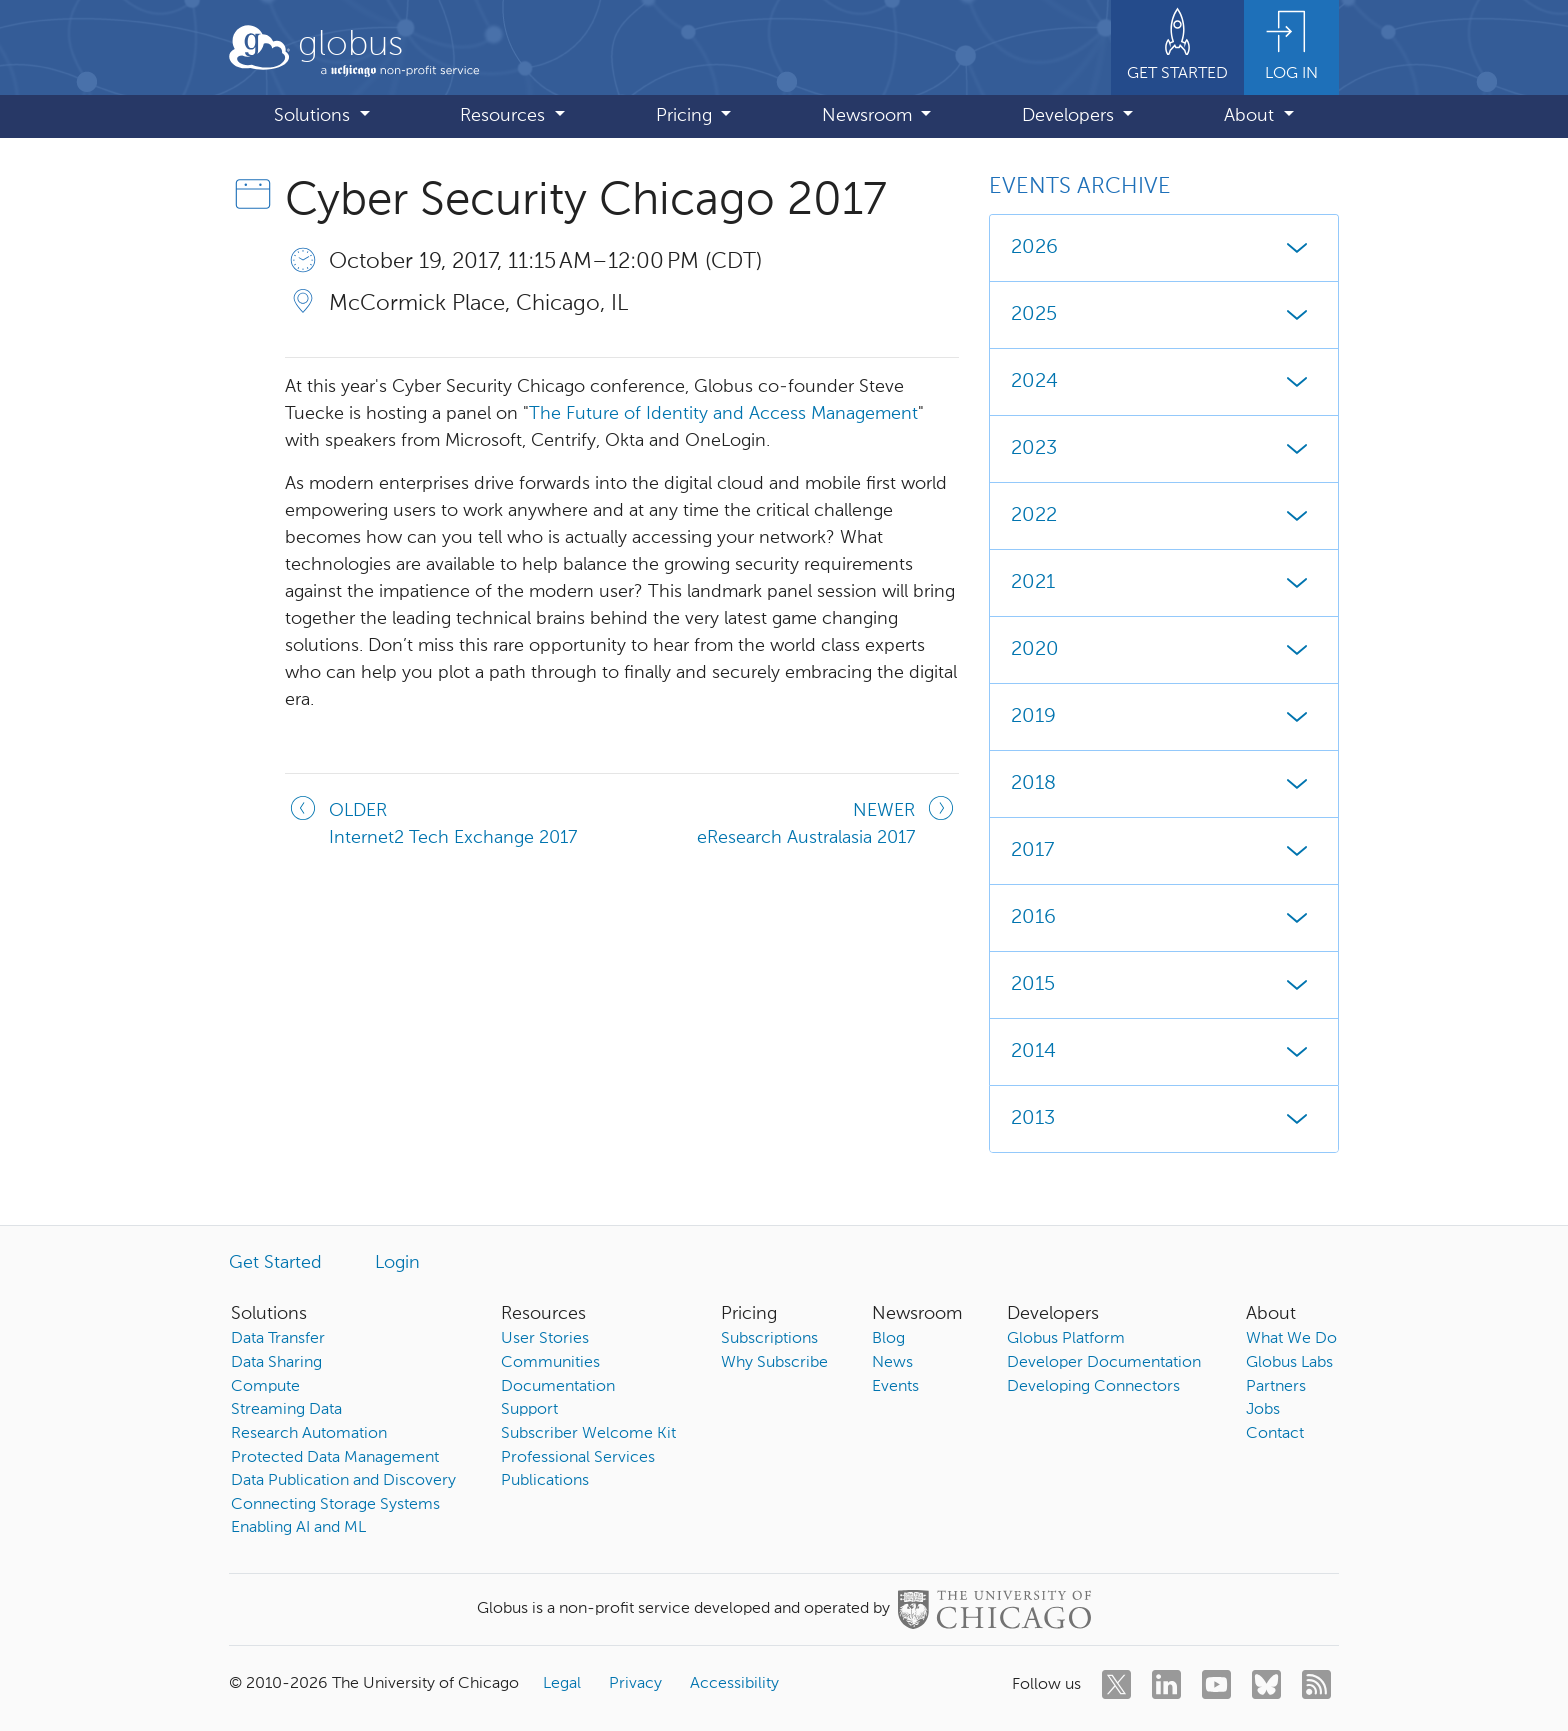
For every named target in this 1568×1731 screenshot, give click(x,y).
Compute (265, 1387)
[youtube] (1216, 1684)
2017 (1164, 851)
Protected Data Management (335, 1458)
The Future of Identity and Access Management (723, 414)
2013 (1164, 1119)
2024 (1164, 382)
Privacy (635, 1684)
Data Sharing (276, 1363)
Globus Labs (1289, 1363)
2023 (1164, 449)
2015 (1164, 985)
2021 (1164, 583)
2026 (1164, 248)
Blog (888, 1339)
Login (397, 1263)
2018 (1164, 784)
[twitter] (1116, 1684)
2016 (1164, 918)
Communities (550, 1363)
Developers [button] (1070, 116)
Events (895, 1387)
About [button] (1251, 116)
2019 (1164, 717)
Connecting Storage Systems (335, 1505)
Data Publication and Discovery (343, 1481)
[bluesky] (1266, 1684)
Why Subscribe (774, 1363)
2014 (1164, 1052)
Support (529, 1410)
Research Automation (309, 1434)
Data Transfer (278, 1339)
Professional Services (578, 1458)
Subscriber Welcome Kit (588, 1434)
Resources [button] (505, 116)
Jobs (1263, 1410)
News (892, 1363)
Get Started (275, 1263)
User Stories (545, 1339)
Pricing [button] (686, 116)
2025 (1164, 315)
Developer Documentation (1104, 1363)
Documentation (558, 1387)
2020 (1164, 650)
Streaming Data (286, 1410)
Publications (545, 1481)
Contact (1275, 1434)
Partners (1276, 1387)
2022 (1164, 516)
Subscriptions (769, 1339)
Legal (562, 1684)
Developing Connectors (1093, 1387)
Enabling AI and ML (298, 1528)
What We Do (1291, 1339)
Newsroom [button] (869, 116)
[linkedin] (1166, 1684)
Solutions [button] (314, 116)
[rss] (1316, 1684)
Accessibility (734, 1684)
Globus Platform (1066, 1339)
